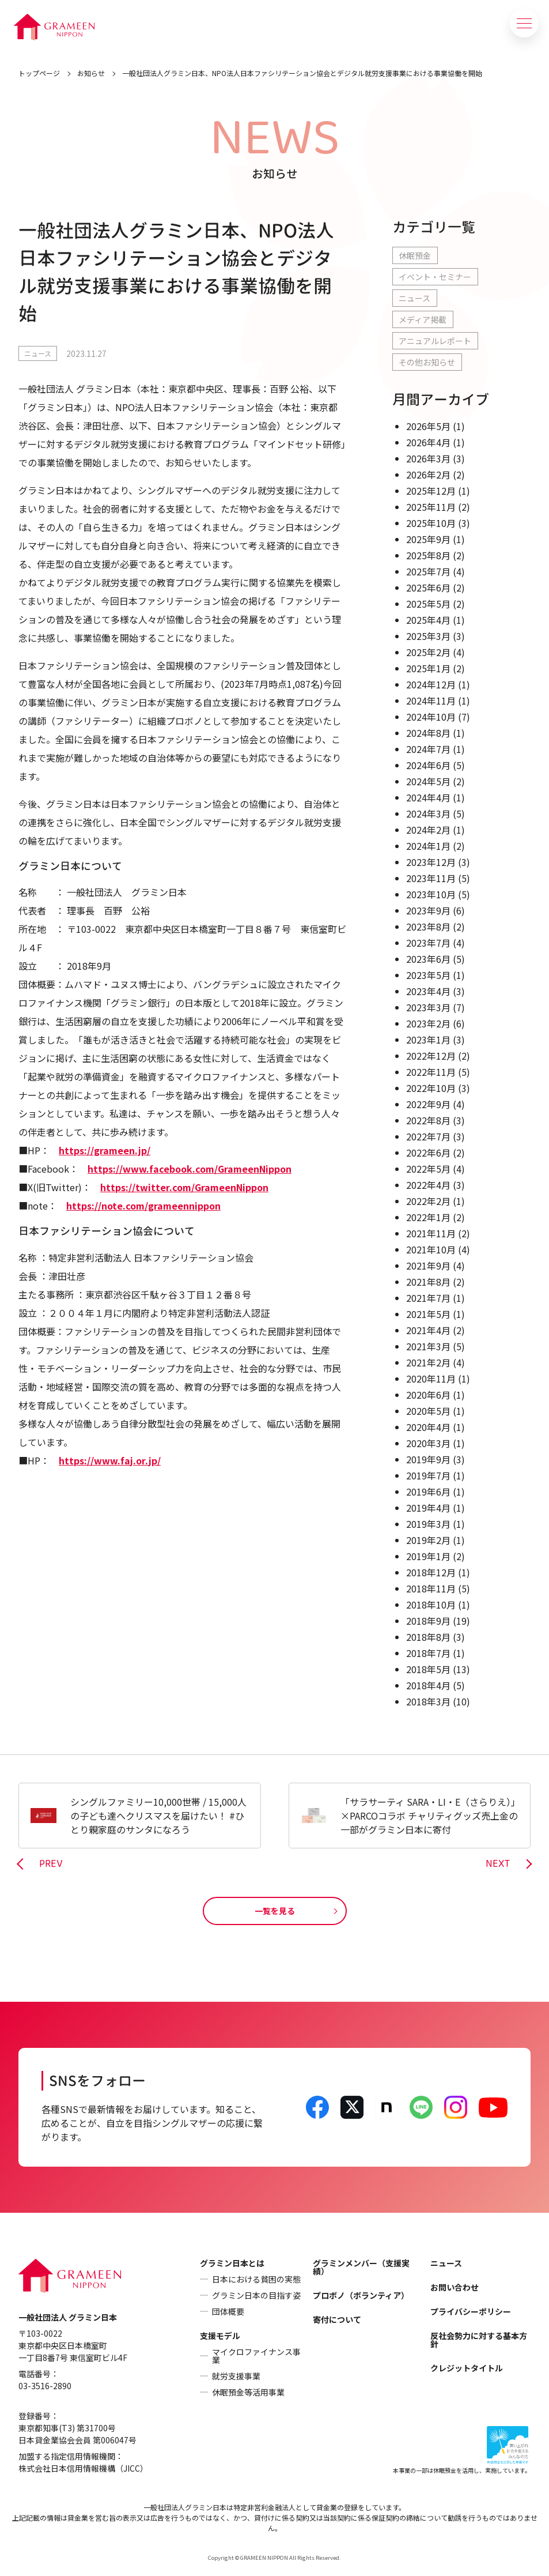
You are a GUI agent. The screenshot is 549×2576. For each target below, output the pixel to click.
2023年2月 (428, 1023)
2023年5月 (428, 975)
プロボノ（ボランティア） (361, 2295)
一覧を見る (275, 1910)
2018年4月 (428, 1685)
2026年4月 (428, 442)
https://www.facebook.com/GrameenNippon (189, 1169)
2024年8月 (428, 733)
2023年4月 (428, 991)
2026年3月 (428, 458)
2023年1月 (428, 1039)
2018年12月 (431, 1572)
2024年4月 (428, 797)
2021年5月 (428, 1314)
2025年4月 (428, 620)
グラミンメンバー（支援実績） (361, 2267)
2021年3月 (428, 1346)
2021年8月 (428, 1282)
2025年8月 (428, 555)
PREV (51, 1864)
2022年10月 (431, 1088)
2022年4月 (428, 1185)
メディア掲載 (422, 319)
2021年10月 (431, 1249)
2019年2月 (428, 1540)
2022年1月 (428, 1217)
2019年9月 (428, 1459)
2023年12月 (431, 862)
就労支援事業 (236, 2376)
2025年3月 (428, 636)
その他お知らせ (427, 362)
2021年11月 (431, 1233)
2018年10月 (431, 1604)
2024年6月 (428, 765)
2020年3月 (428, 1443)
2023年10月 (431, 894)
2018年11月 (431, 1588)
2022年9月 (428, 1104)
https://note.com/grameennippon (143, 1205)
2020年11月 (431, 1378)
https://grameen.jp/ (104, 1150)
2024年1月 (428, 846)
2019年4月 (428, 1508)
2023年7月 (428, 943)
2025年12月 (431, 491)
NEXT (498, 1864)
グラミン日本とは (232, 2263)
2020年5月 (428, 1411)
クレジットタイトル (466, 2368)
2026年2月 (428, 474)
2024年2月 (428, 830)
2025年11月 (431, 507)
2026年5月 (428, 426)
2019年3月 (428, 1524)
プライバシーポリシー (470, 2311)
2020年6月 (428, 1395)
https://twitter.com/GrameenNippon (184, 1187)
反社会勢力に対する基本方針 (478, 2339)
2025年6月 (428, 587)
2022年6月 (428, 1152)
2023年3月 (428, 1007)
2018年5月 (428, 1669)
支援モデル (220, 2335)
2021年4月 (428, 1330)
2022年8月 (428, 1120)
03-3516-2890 (44, 2386)
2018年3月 (428, 1701)
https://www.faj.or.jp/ (110, 1460)
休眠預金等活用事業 (248, 2392)
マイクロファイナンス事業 (256, 2356)
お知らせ (91, 73)
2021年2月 (428, 1362)
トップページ (39, 73)
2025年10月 (431, 523)
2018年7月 (428, 1653)
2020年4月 (428, 1427)
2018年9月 (428, 1621)
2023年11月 (431, 878)
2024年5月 (428, 781)
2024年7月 (428, 749)
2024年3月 (428, 813)
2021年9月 (428, 1265)
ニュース (37, 353)
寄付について (337, 2319)
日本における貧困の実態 (256, 2279)
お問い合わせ (454, 2287)
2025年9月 (428, 539)
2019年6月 (428, 1491)
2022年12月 (431, 1056)
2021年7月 (428, 1298)
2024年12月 (431, 684)
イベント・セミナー (435, 277)
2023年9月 (428, 910)
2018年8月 (428, 1637)
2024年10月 (431, 717)
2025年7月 (428, 571)
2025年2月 (428, 652)
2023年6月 (428, 959)
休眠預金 (415, 255)
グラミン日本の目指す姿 (256, 2295)
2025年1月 (428, 668)
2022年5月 (428, 1169)
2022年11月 (431, 1072)
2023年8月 (428, 926)
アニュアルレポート (435, 341)
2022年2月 (428, 1201)
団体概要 (228, 2311)
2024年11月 (431, 700)
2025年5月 (428, 604)
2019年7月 (428, 1475)
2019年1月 (428, 1556)
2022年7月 (428, 1136)
